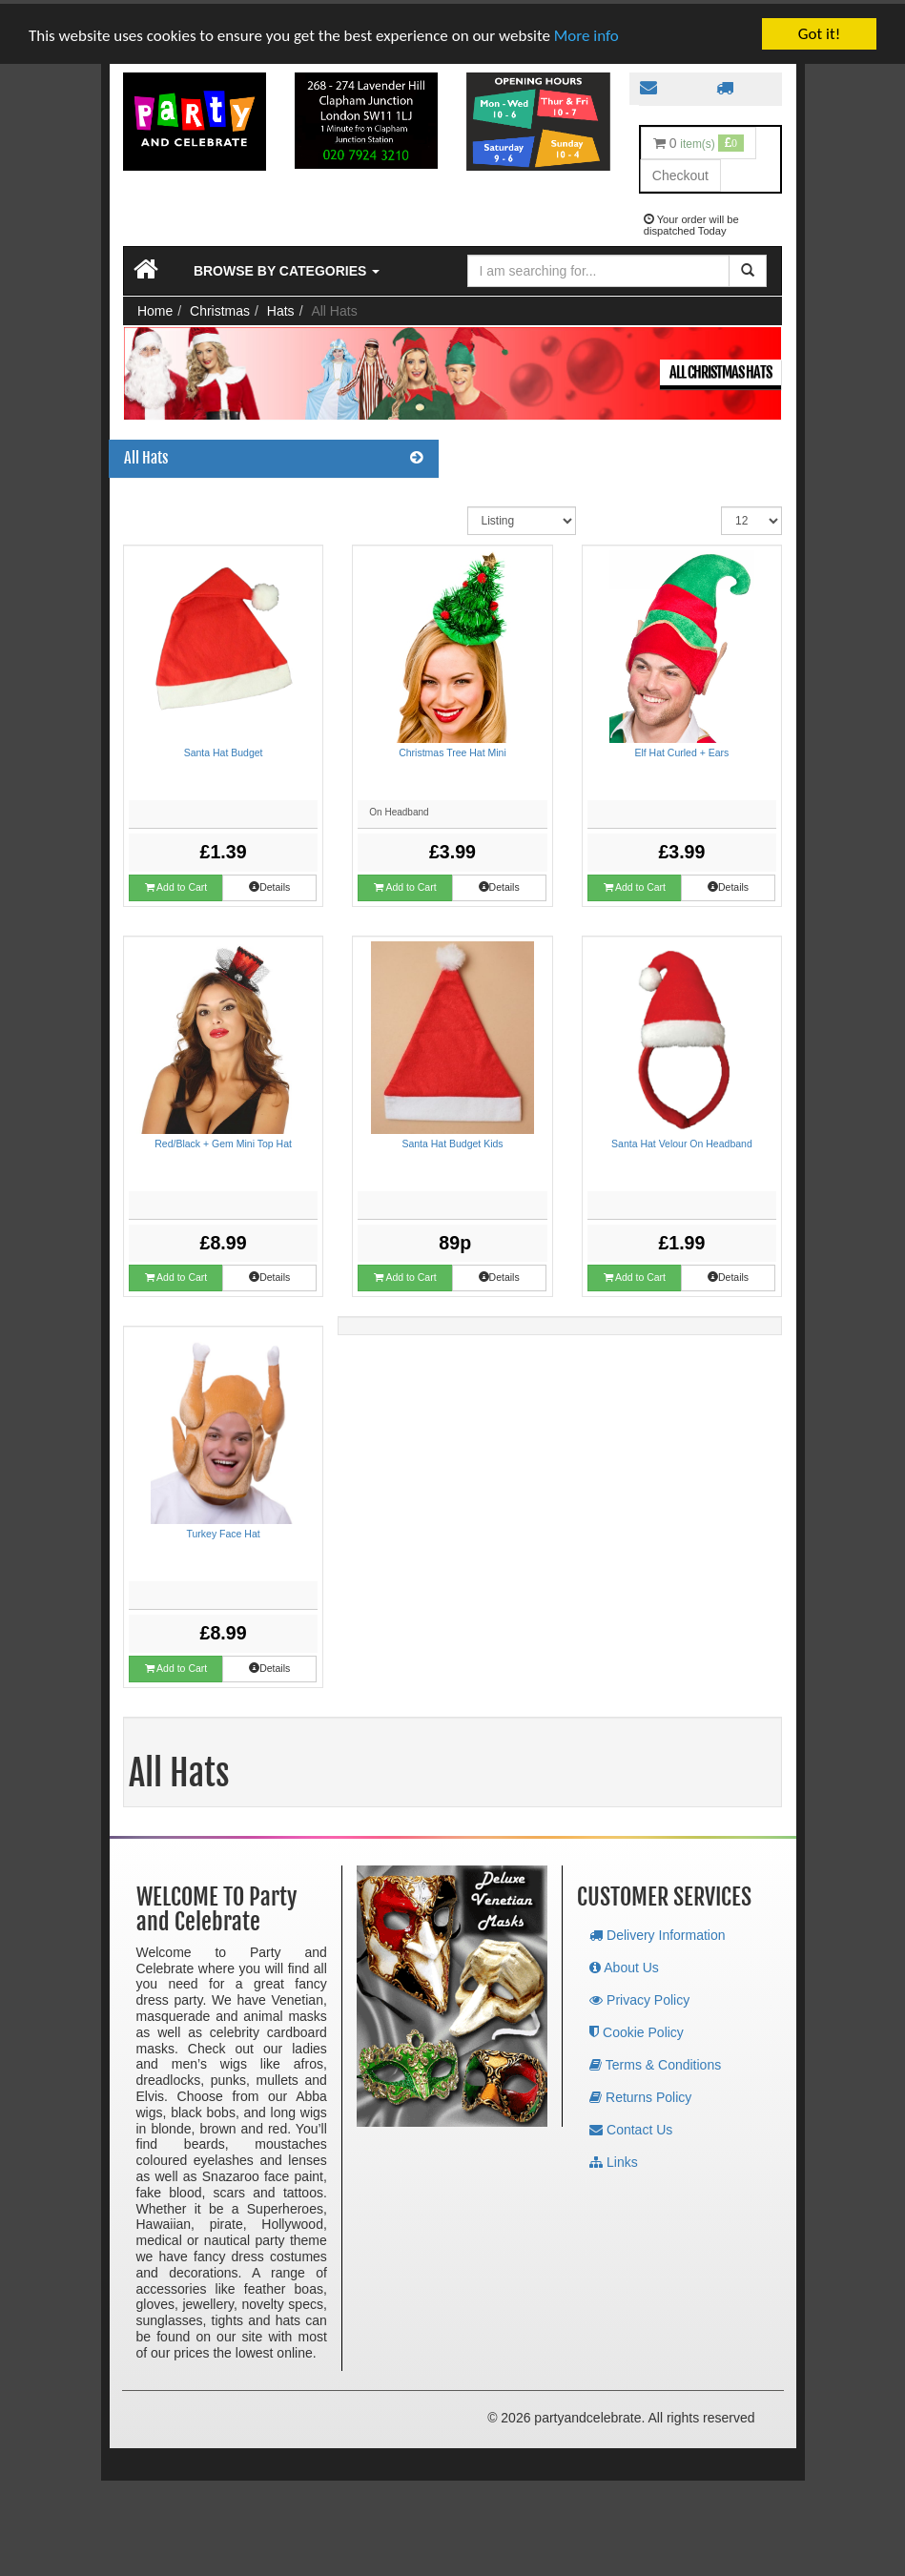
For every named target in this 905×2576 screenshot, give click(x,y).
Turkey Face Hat (222, 1529)
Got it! (819, 30)
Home (155, 307)
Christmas (220, 307)
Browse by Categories (287, 267)
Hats (281, 307)
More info (586, 32)
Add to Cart (176, 1665)
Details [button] (269, 1664)
